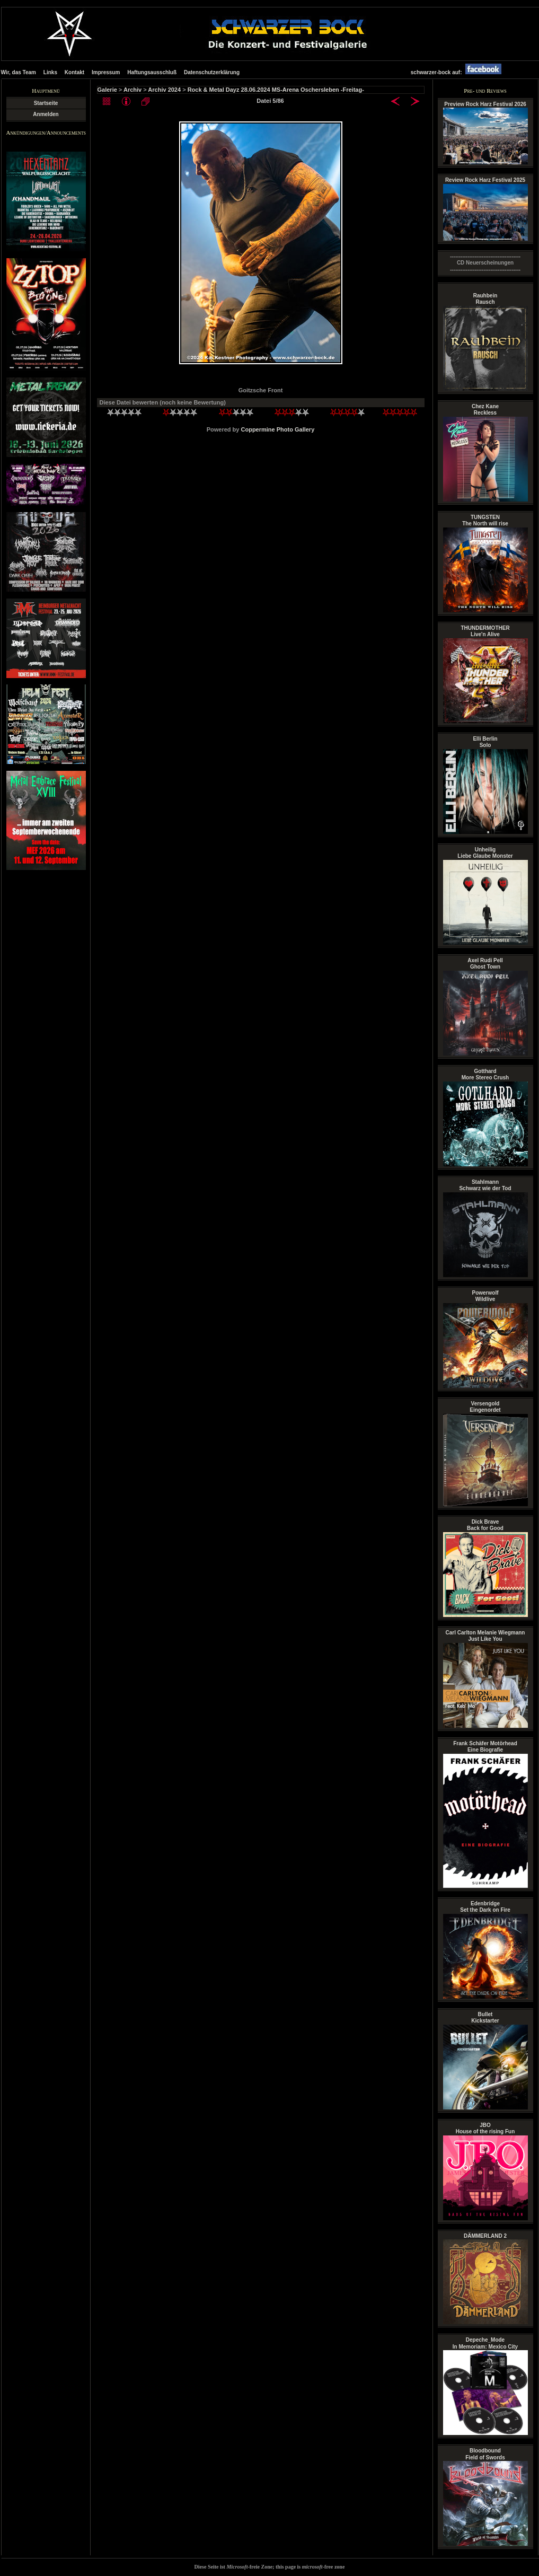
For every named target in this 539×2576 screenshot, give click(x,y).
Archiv (132, 89)
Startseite (46, 103)
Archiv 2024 (164, 89)
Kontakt (74, 72)
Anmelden (45, 114)
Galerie (107, 89)
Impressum (106, 72)
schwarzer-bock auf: (459, 72)
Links (50, 72)
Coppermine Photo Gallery (278, 429)
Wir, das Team (18, 72)
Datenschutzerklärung (212, 72)
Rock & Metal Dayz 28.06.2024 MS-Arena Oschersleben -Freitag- (276, 89)
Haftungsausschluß (151, 72)
